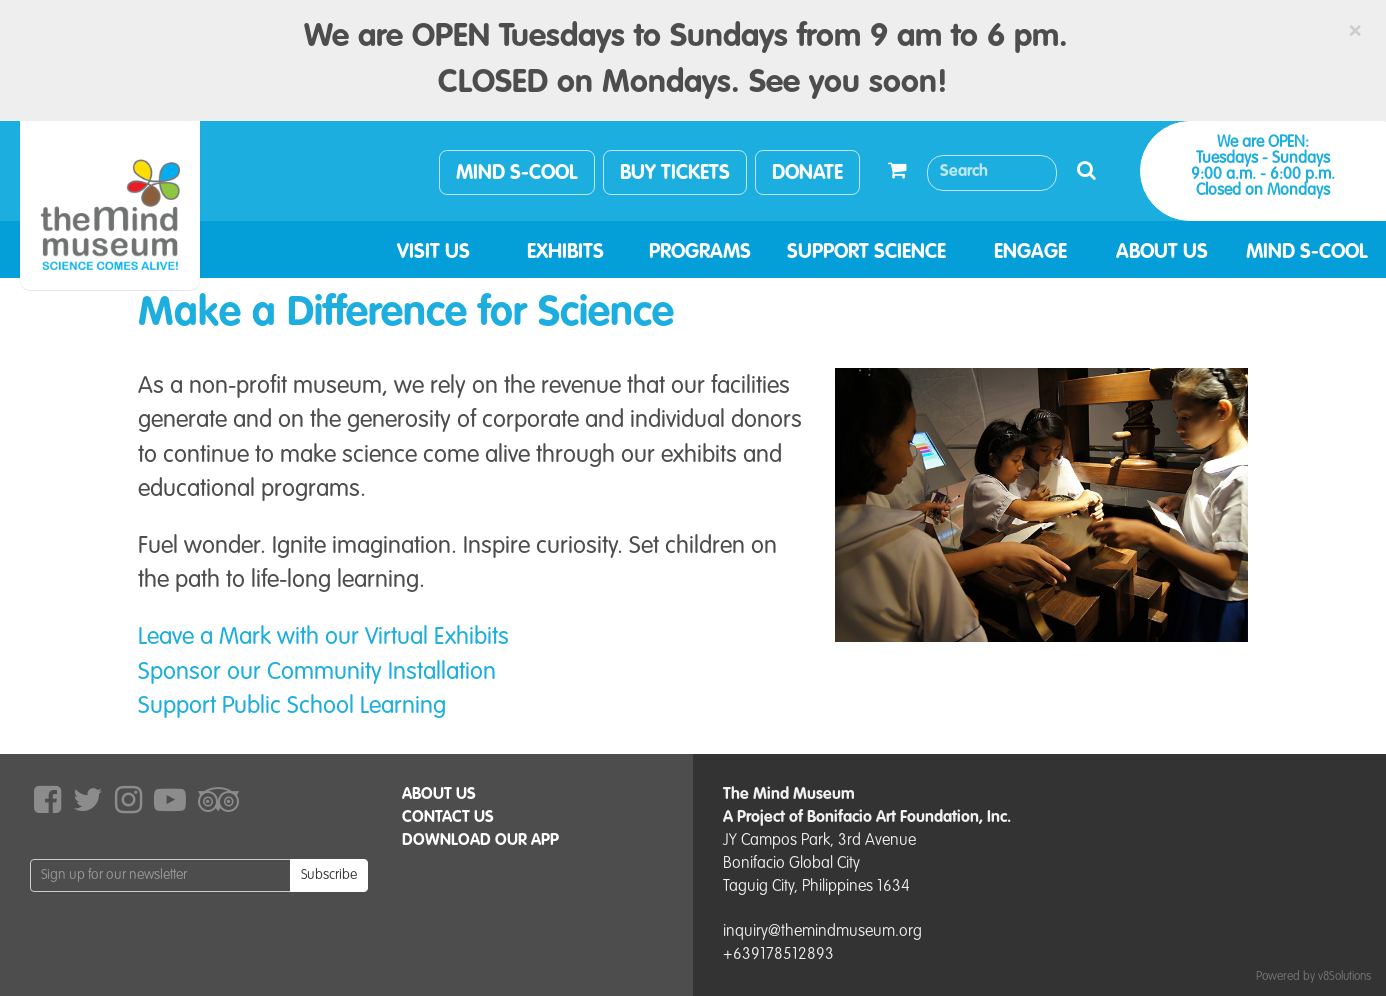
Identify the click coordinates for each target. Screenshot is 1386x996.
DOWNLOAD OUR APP (480, 841)
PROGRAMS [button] (700, 253)
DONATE (807, 174)
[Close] (1355, 31)
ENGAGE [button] (1030, 253)
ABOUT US (439, 795)
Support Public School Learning (292, 707)
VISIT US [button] (433, 253)
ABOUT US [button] (1162, 253)
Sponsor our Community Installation (317, 673)
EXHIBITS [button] (565, 253)
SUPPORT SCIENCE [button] (866, 253)
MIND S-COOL (517, 174)
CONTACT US (448, 818)
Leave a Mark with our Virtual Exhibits (323, 638)
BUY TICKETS (675, 174)
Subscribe (329, 875)
